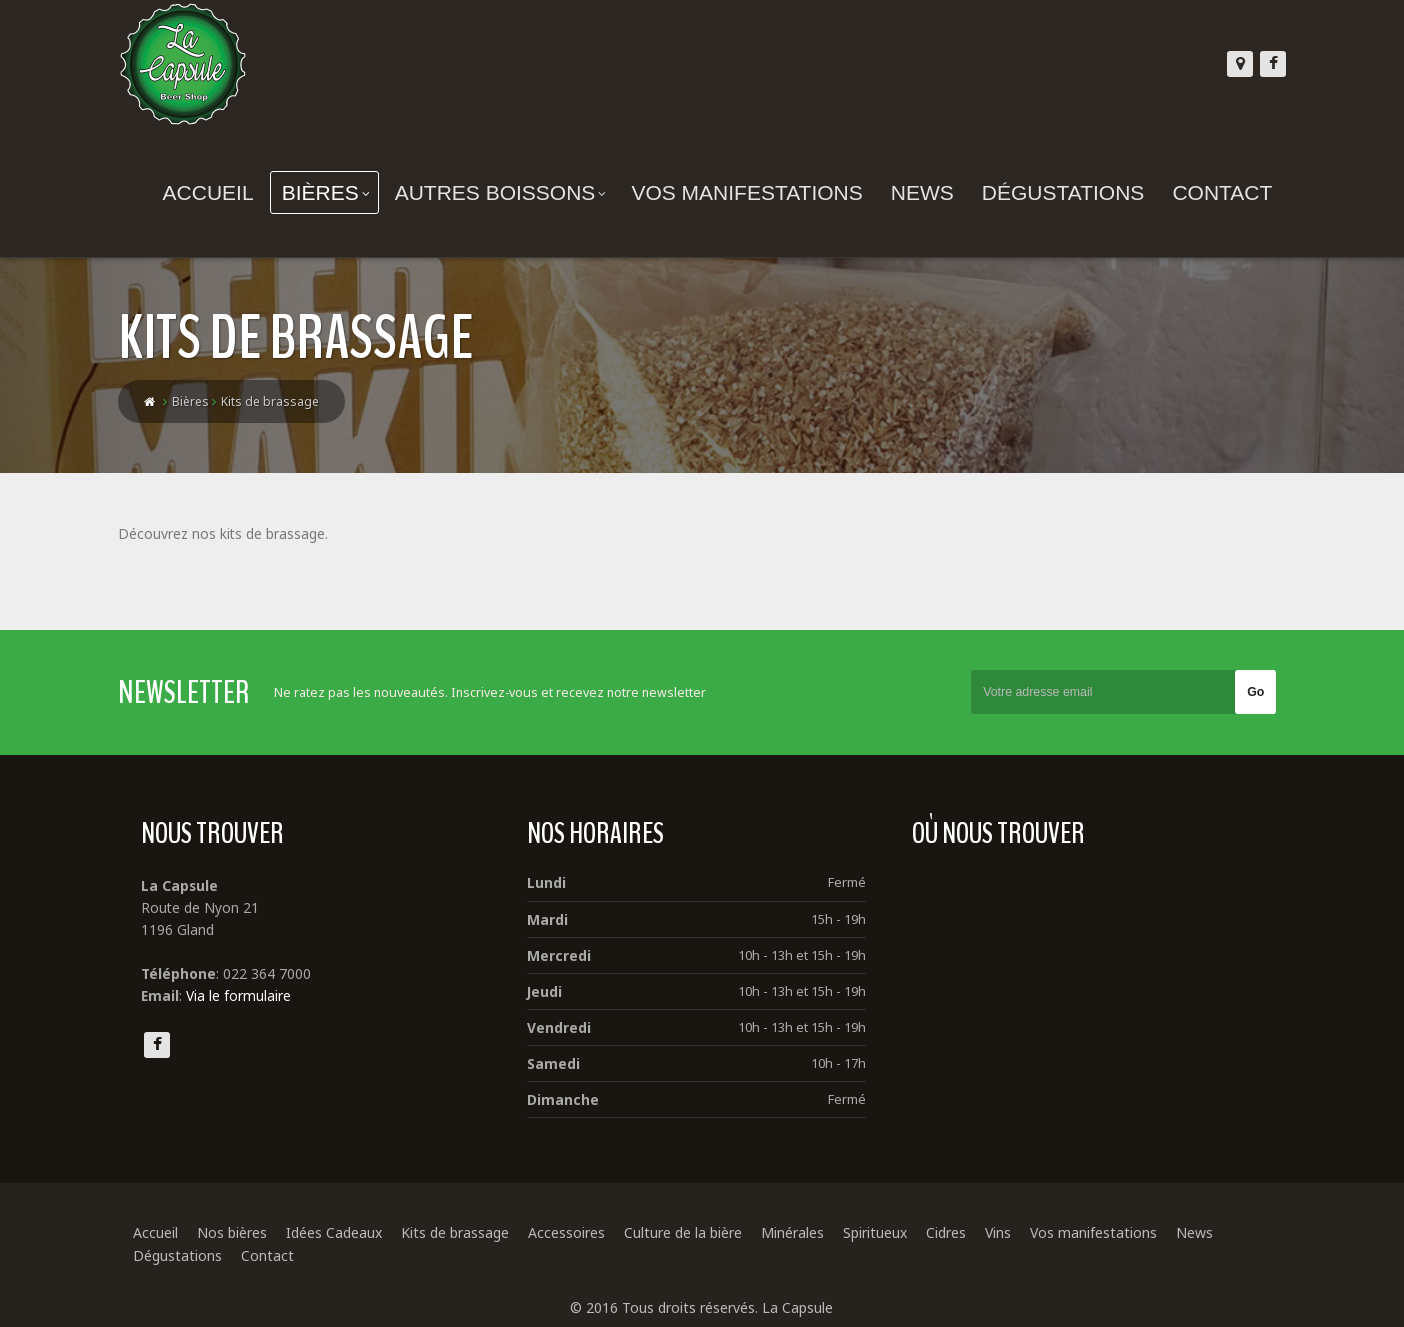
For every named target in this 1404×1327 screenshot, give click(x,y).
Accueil (193, 192)
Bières (311, 192)
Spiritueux (889, 1235)
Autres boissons (486, 192)
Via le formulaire (253, 998)
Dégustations (1048, 192)
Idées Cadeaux (348, 1235)
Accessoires (580, 1235)
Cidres (960, 1235)
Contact (1208, 192)
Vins (1012, 1235)
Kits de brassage (469, 1235)
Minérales (806, 1235)
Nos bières (246, 1235)
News (907, 192)
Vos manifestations (732, 192)
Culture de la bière (697, 1235)
